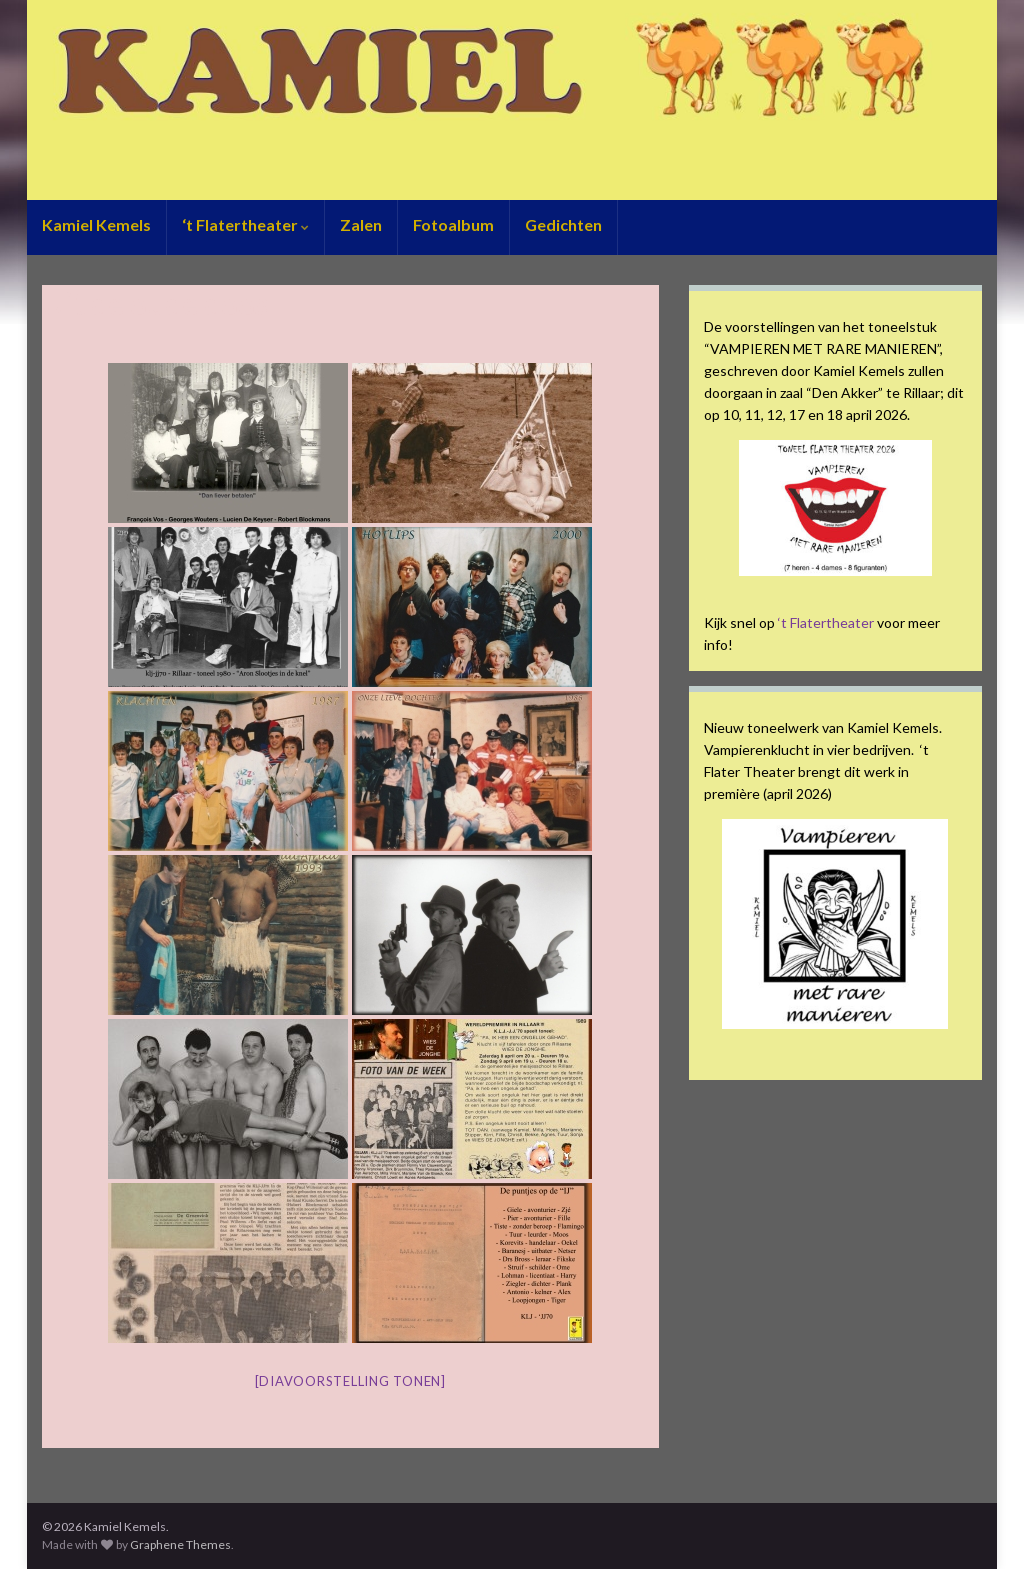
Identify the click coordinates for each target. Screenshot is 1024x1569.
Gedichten (563, 224)
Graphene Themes (180, 1544)
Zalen (361, 224)
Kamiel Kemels (96, 224)
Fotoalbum (453, 224)
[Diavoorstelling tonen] (350, 1381)
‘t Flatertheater (245, 224)
